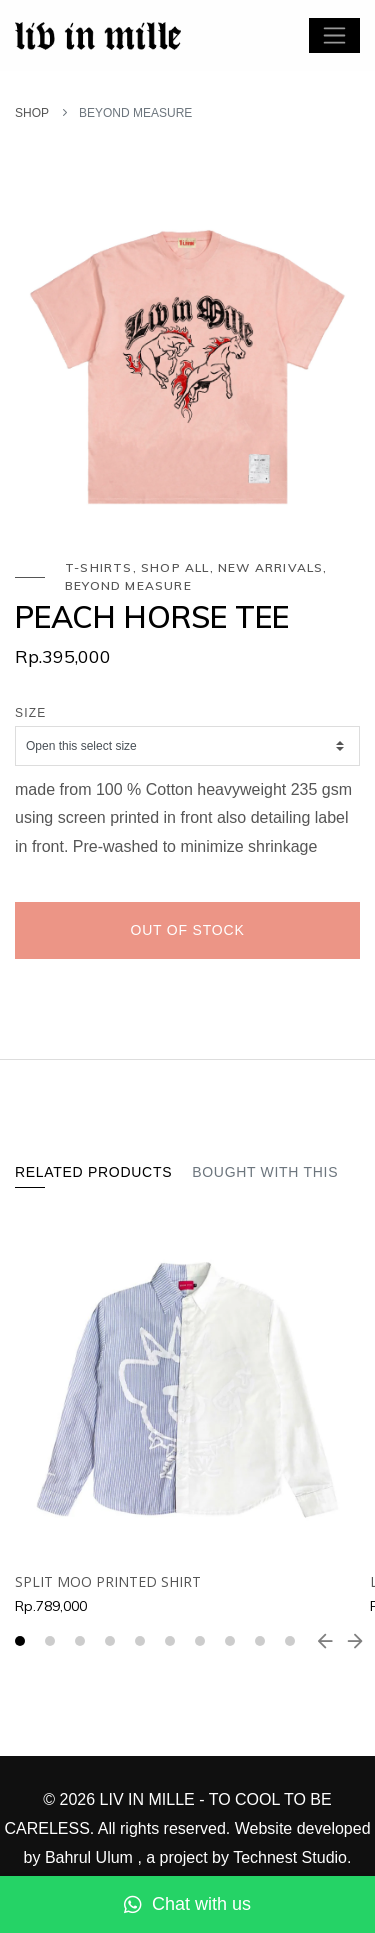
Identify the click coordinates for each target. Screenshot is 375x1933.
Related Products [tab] (93, 1172)
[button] (20, 1641)
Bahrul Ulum (91, 1857)
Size (30, 713)
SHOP (32, 113)
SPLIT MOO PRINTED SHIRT (108, 1581)
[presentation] (325, 1641)
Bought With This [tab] (265, 1172)
